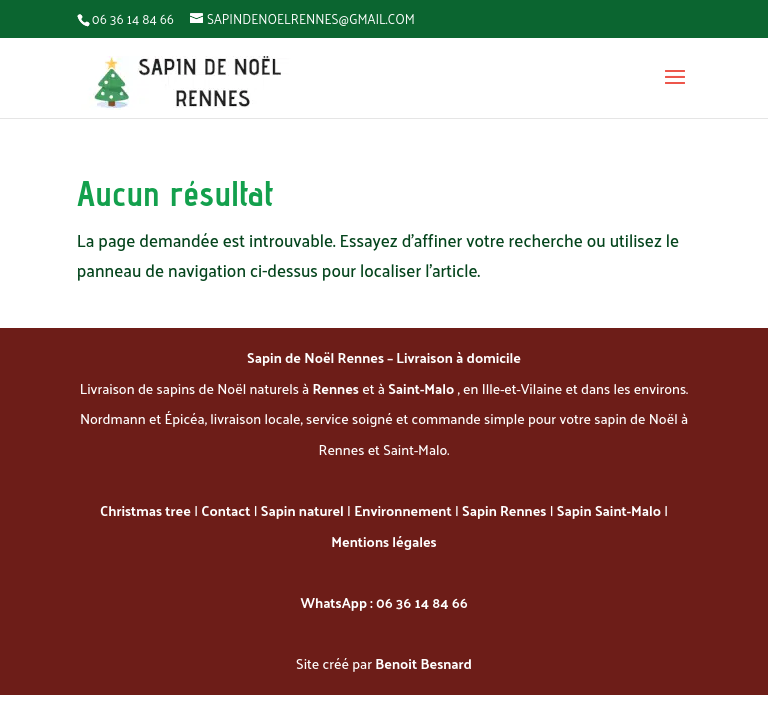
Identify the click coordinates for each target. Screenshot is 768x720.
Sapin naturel (302, 510)
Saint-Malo (422, 388)
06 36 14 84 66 (133, 18)
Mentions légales (383, 541)
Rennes (338, 388)
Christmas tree (145, 510)
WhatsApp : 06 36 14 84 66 (383, 602)
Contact (225, 510)
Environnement (402, 510)
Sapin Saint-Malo (609, 510)
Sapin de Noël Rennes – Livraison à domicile (384, 357)
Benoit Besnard (423, 663)
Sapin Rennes (504, 510)
